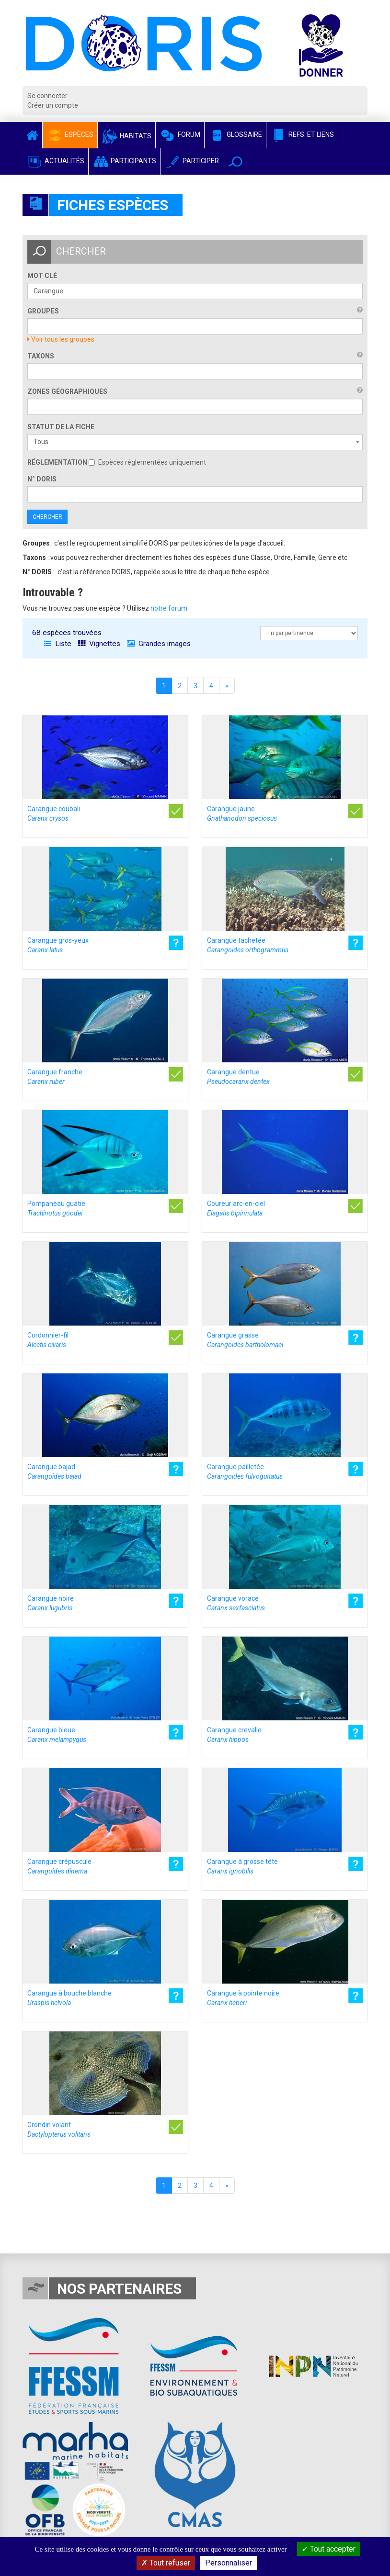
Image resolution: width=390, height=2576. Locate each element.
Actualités (55, 161)
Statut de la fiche (60, 427)
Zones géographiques (67, 391)
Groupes (43, 311)
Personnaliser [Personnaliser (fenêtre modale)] (228, 2562)
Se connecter (47, 96)
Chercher (47, 516)
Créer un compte (52, 105)
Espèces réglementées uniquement (147, 462)
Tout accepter (329, 2549)
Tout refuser (165, 2562)
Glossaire (235, 134)
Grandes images (159, 643)
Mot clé (42, 275)
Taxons (40, 356)
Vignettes (99, 643)
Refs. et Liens (302, 134)
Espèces (69, 134)
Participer (191, 161)
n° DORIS (42, 479)
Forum (180, 134)
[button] (235, 161)
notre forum (168, 608)
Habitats (126, 136)
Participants (124, 161)
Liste (57, 643)
